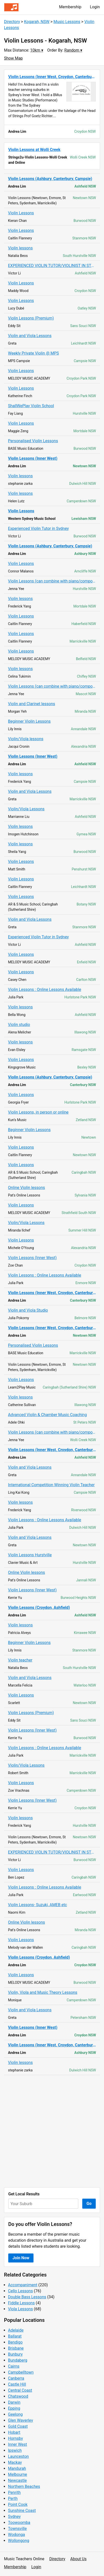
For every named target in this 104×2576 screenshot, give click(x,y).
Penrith (14, 2492)
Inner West (17, 2444)
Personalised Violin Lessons (33, 440)
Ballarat (15, 2336)
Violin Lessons (21, 213)
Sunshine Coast (22, 2510)
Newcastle (17, 2480)
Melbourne (17, 2474)
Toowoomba (19, 2522)
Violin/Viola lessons (25, 738)
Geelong (15, 2414)
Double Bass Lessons (27, 2297)
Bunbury (15, 2354)
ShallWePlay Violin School (31, 405)
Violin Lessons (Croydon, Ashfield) (39, 1607)
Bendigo (15, 2342)
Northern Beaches (24, 2486)
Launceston (18, 2456)
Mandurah (17, 2468)
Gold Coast (18, 2426)
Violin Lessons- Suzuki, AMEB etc (37, 1904)
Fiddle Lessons (21, 2303)
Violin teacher (20, 1660)
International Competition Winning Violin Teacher (51, 1484)
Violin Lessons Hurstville (30, 1555)
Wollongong (18, 2540)
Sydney (14, 2516)
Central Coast (20, 2390)
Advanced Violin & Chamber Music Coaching (47, 1414)
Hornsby (15, 2438)
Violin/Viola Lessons (26, 809)
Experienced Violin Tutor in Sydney (38, 528)
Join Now (20, 2257)
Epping (14, 2408)
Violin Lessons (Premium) (31, 318)
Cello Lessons (20, 2291)
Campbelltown (21, 2372)
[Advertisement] (52, 2131)
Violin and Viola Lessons (30, 335)
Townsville (17, 2528)
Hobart (14, 2432)
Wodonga (16, 2534)
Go (89, 2203)
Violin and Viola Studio (28, 1310)
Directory (12, 21)
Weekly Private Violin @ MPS (33, 353)
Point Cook (18, 2504)
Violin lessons (20, 248)
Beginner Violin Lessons (29, 721)
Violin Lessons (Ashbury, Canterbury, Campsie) (50, 178)
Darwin (14, 2402)
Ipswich (15, 2450)
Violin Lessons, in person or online (38, 1112)
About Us (78, 2558)
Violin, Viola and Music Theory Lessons (42, 1992)
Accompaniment (22, 2285)
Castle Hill (17, 2384)
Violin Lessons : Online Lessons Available (44, 989)
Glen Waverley (20, 2420)
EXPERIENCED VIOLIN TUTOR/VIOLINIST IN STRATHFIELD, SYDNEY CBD (52, 265)
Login (95, 7)
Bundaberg (17, 2360)
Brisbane (16, 2348)
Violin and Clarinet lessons (31, 703)
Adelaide (16, 2330)
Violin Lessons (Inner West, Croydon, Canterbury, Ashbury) (52, 1292)
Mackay (15, 2462)
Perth (13, 2498)
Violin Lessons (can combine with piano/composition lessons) (52, 581)
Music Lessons (67, 21)
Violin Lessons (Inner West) (32, 458)
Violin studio (19, 1024)
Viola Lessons (20, 2309)
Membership (70, 7)
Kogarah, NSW (37, 21)
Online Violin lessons (26, 1187)
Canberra (16, 2378)
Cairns (14, 2366)
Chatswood (18, 2396)
